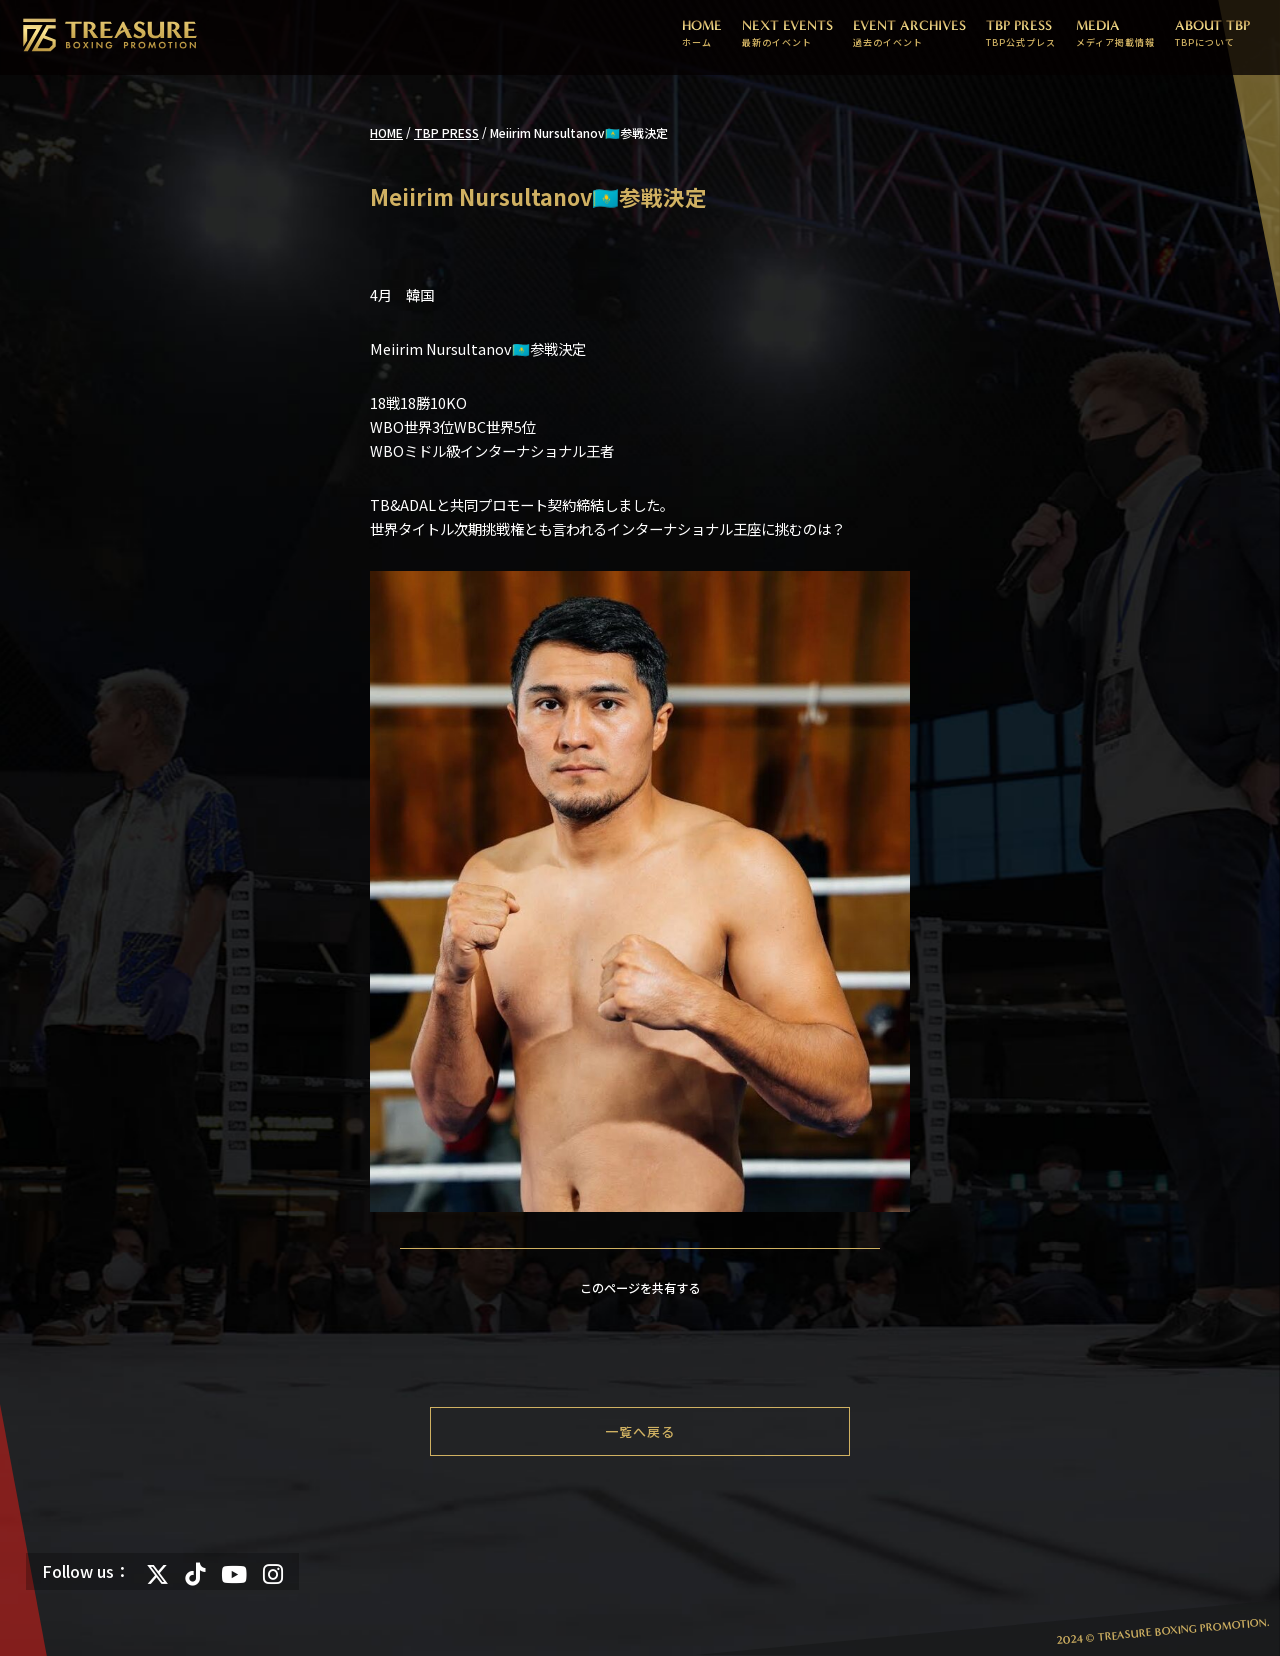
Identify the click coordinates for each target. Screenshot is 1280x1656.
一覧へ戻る (640, 1431)
